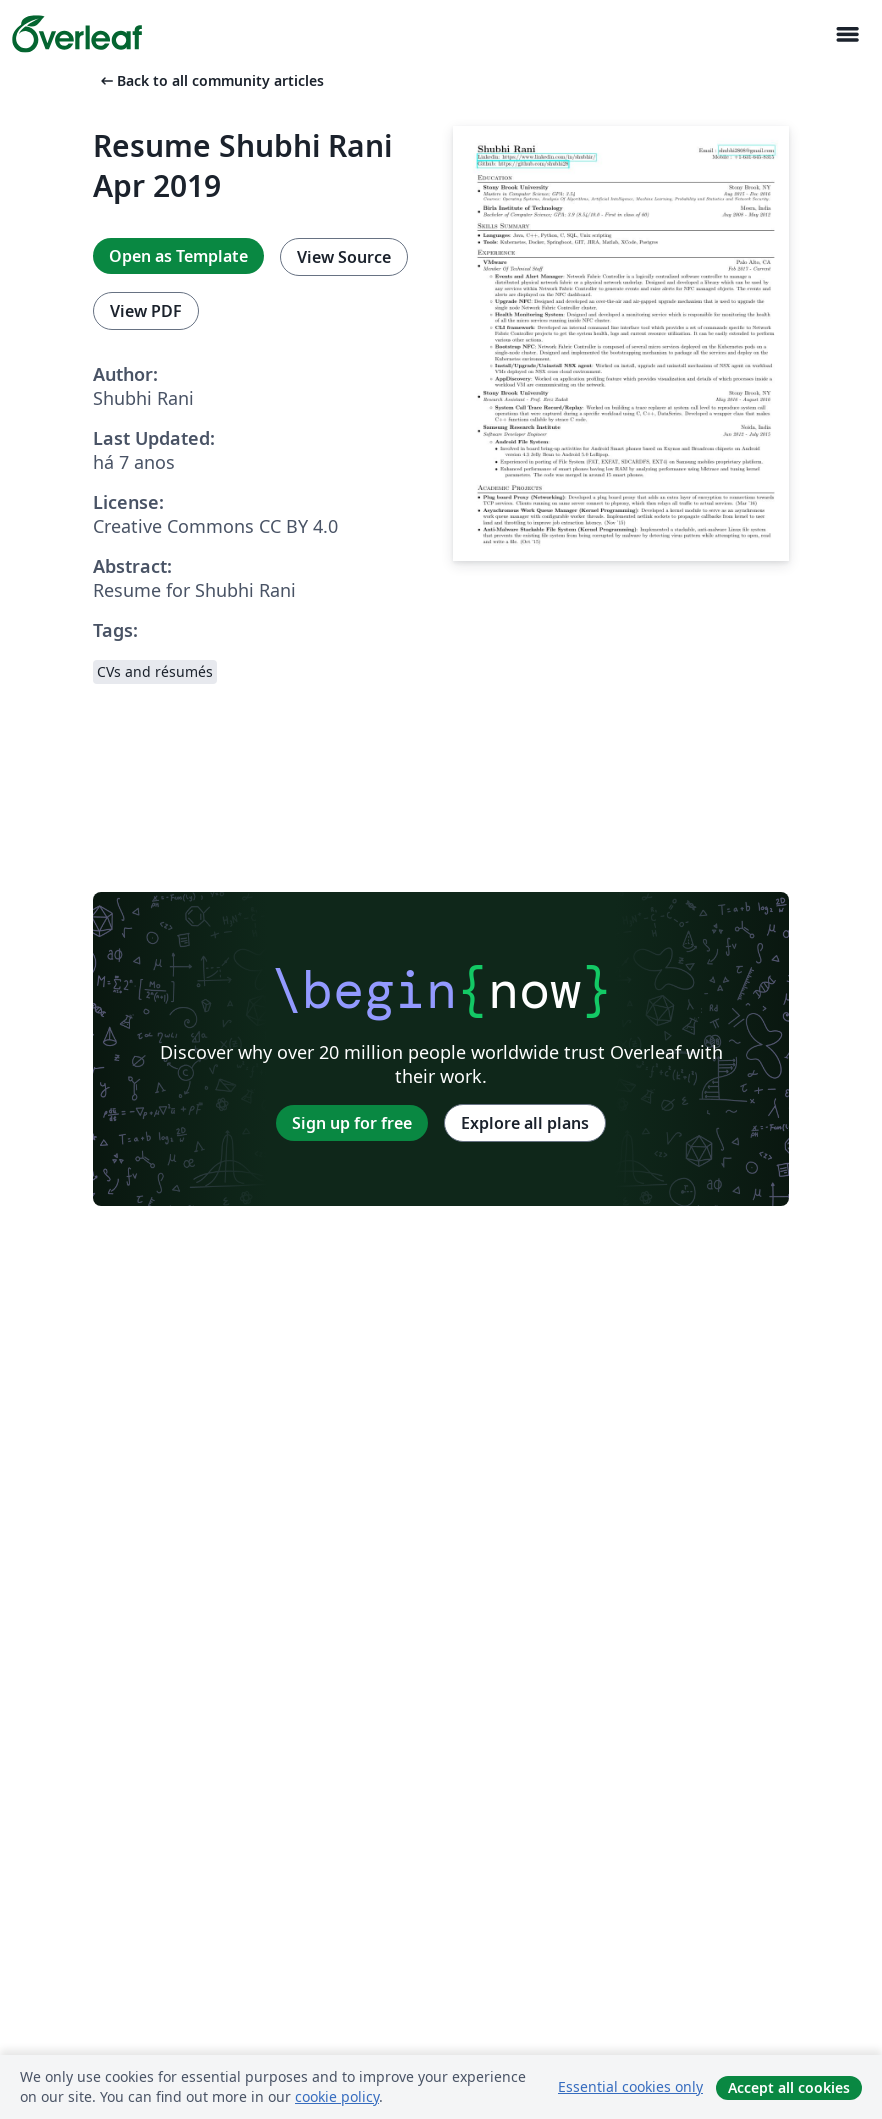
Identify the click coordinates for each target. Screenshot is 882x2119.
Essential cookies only (630, 2086)
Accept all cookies (789, 2087)
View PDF (146, 311)
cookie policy (337, 2096)
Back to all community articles (210, 80)
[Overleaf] (77, 34)
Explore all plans (525, 1123)
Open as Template (178, 256)
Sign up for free (352, 1123)
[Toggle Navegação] (847, 34)
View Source (344, 257)
